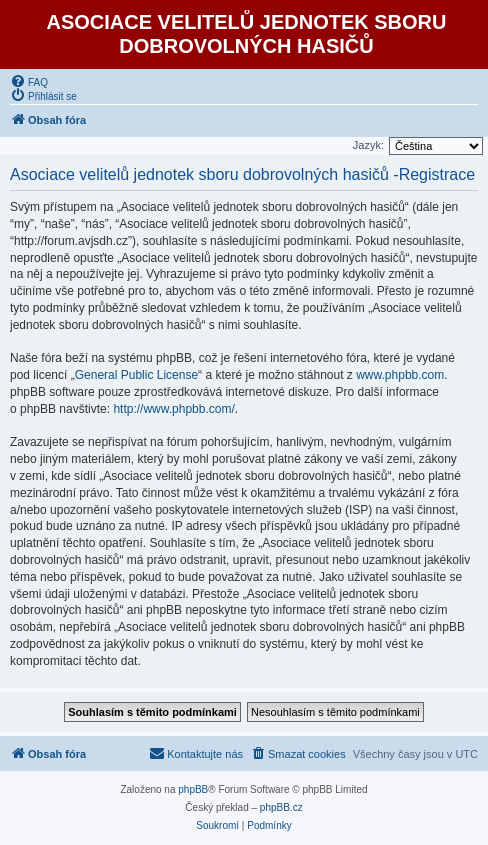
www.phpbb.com (400, 375)
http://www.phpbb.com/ (173, 409)
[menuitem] (29, 81)
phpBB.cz (281, 807)
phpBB (193, 789)
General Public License (136, 375)
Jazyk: (368, 145)
